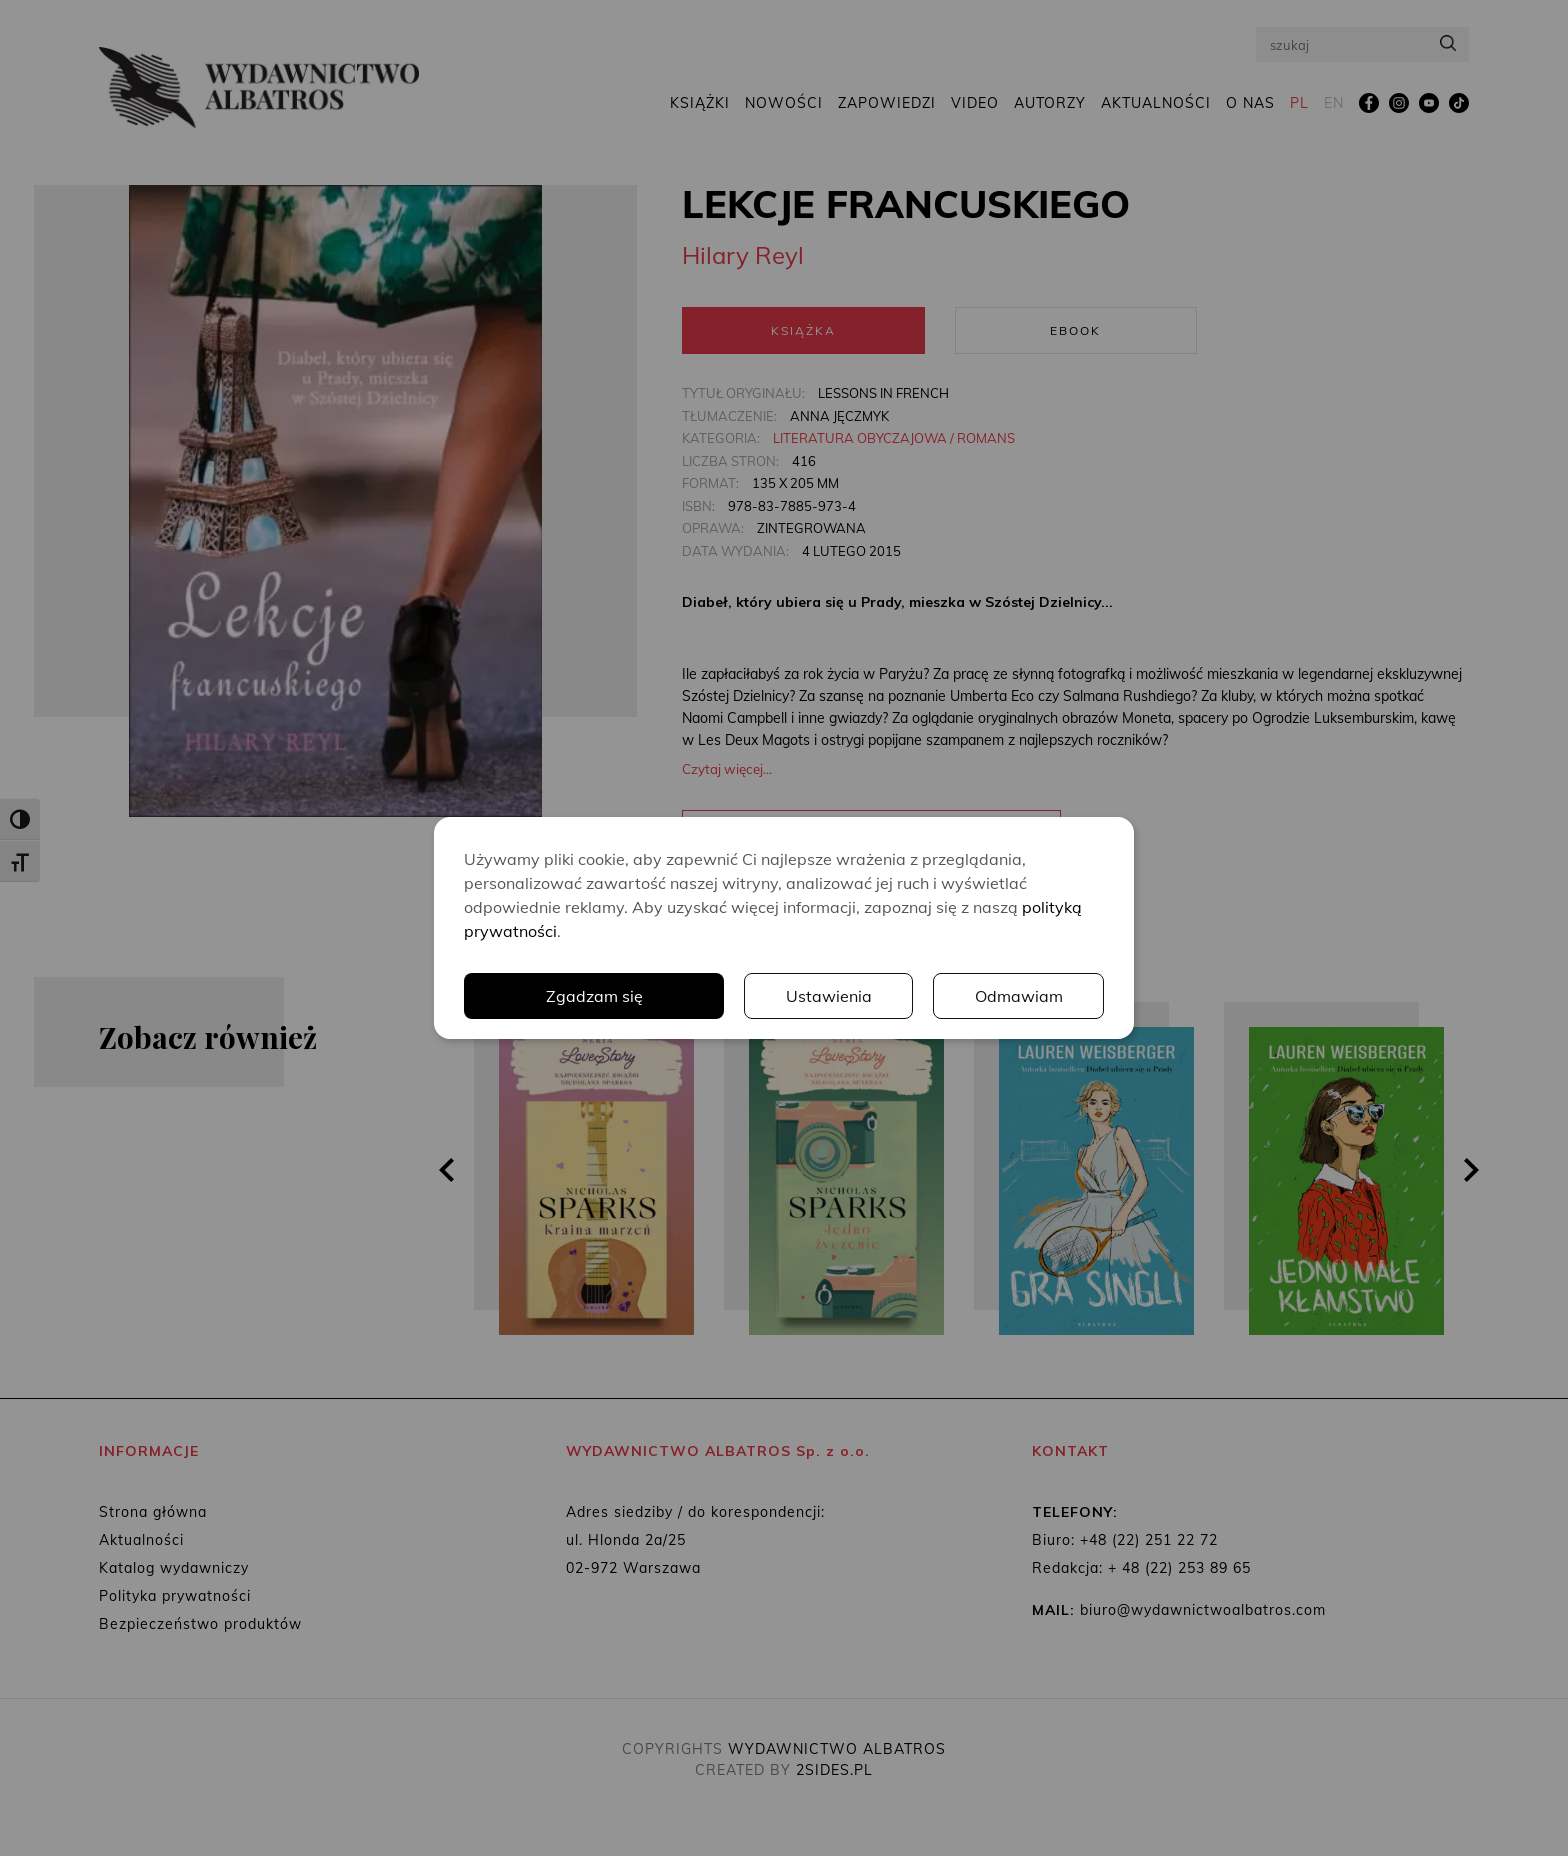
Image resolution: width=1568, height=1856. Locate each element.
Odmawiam (1019, 996)
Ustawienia (829, 996)
